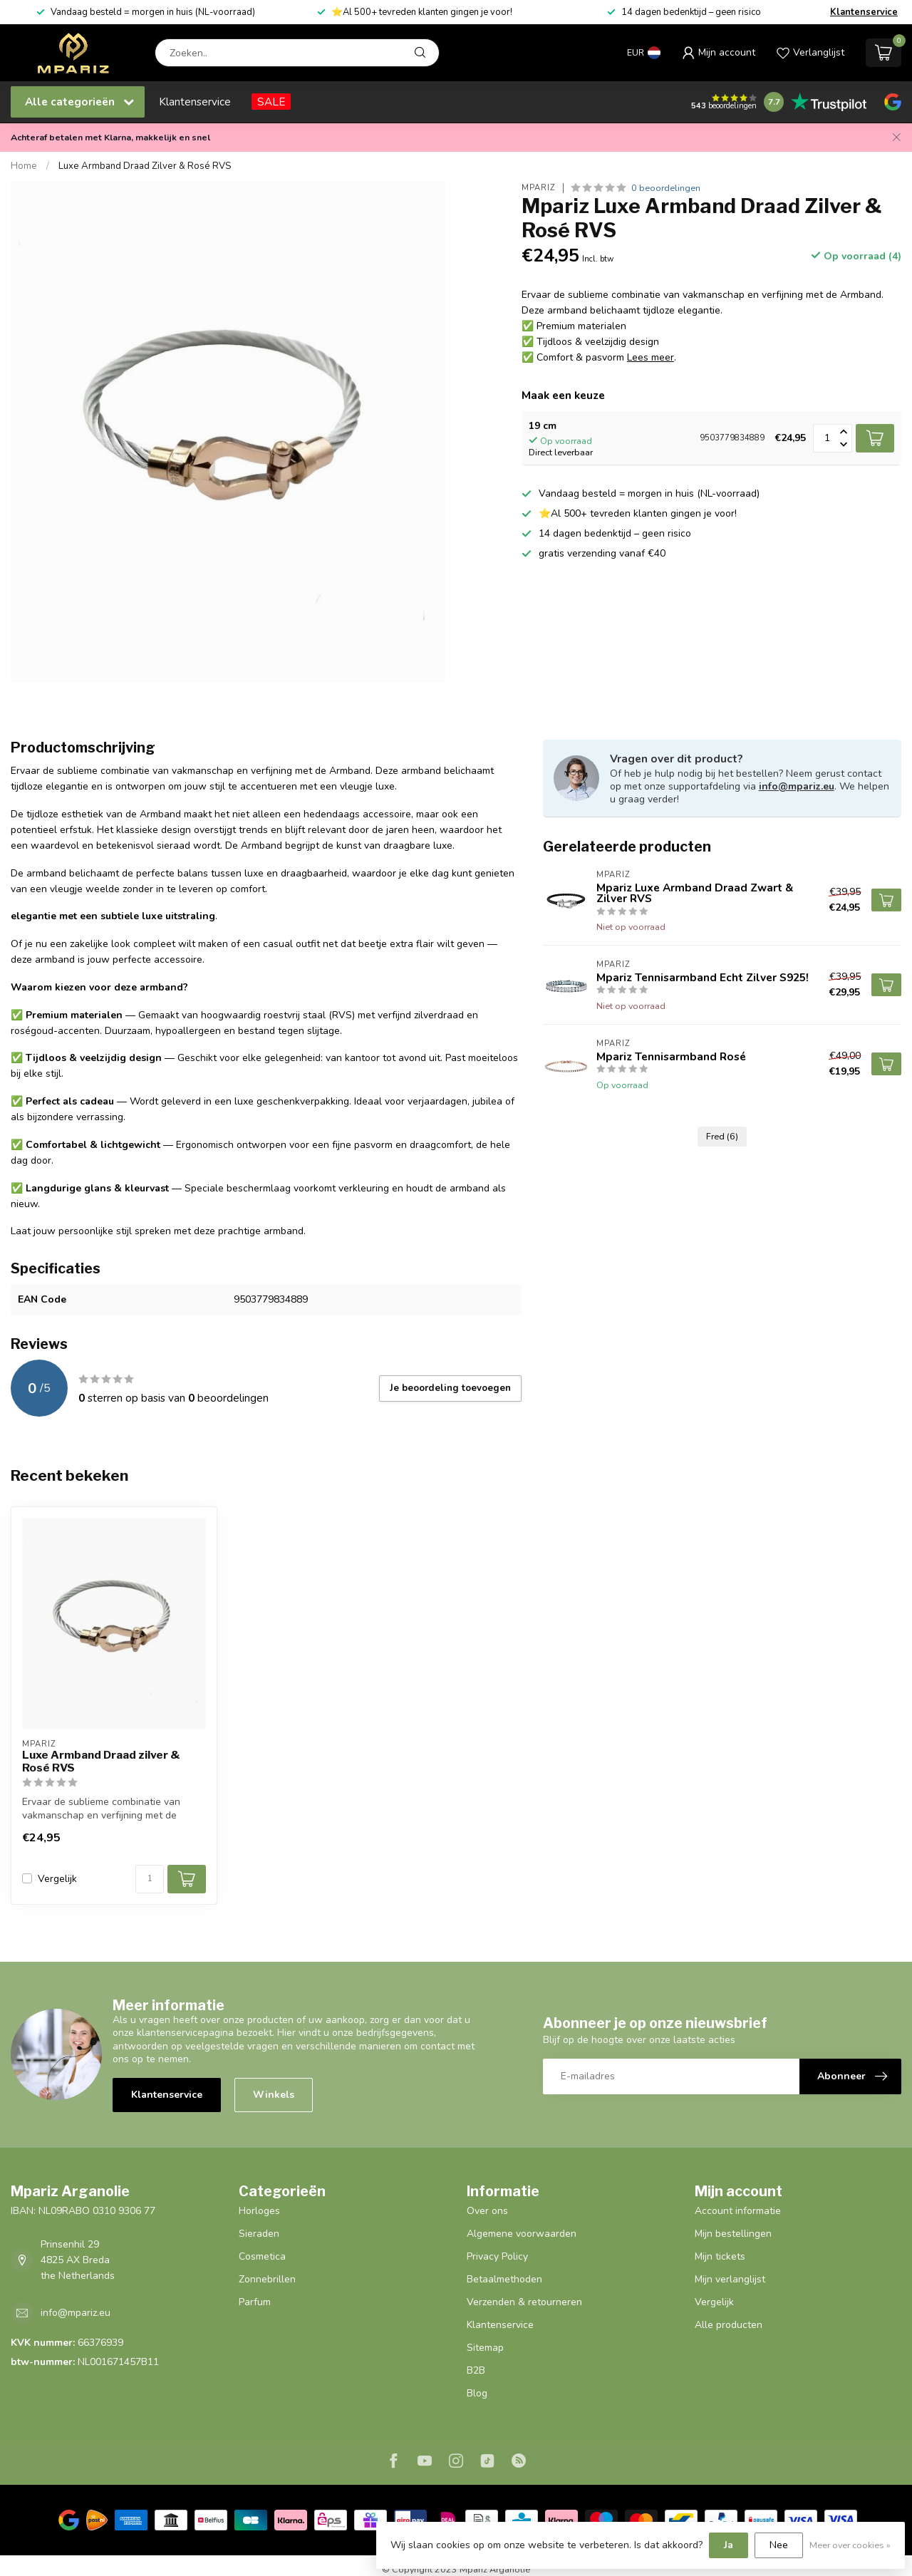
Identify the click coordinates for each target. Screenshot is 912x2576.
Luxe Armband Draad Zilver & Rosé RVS (144, 166)
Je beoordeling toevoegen (450, 1388)
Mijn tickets (720, 2256)
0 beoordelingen (665, 188)
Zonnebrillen (267, 2279)
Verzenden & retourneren (524, 2302)
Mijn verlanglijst (730, 2279)
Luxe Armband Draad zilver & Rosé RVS (101, 1761)
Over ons (487, 2211)
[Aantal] (149, 1879)
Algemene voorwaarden (521, 2233)
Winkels (273, 2094)
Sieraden (259, 2233)
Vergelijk (57, 1878)
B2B (476, 2370)
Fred (722, 1136)
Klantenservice (864, 12)
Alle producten (728, 2325)
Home (24, 166)
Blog (477, 2393)
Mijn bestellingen (733, 2233)
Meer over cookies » (850, 2545)
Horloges (259, 2211)
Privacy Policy (497, 2256)
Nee (779, 2545)
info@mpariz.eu (796, 786)
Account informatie (738, 2211)
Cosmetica (262, 2256)
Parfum (255, 2302)
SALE (271, 101)
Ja (728, 2545)
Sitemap (485, 2347)
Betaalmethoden (504, 2279)
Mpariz (539, 188)
